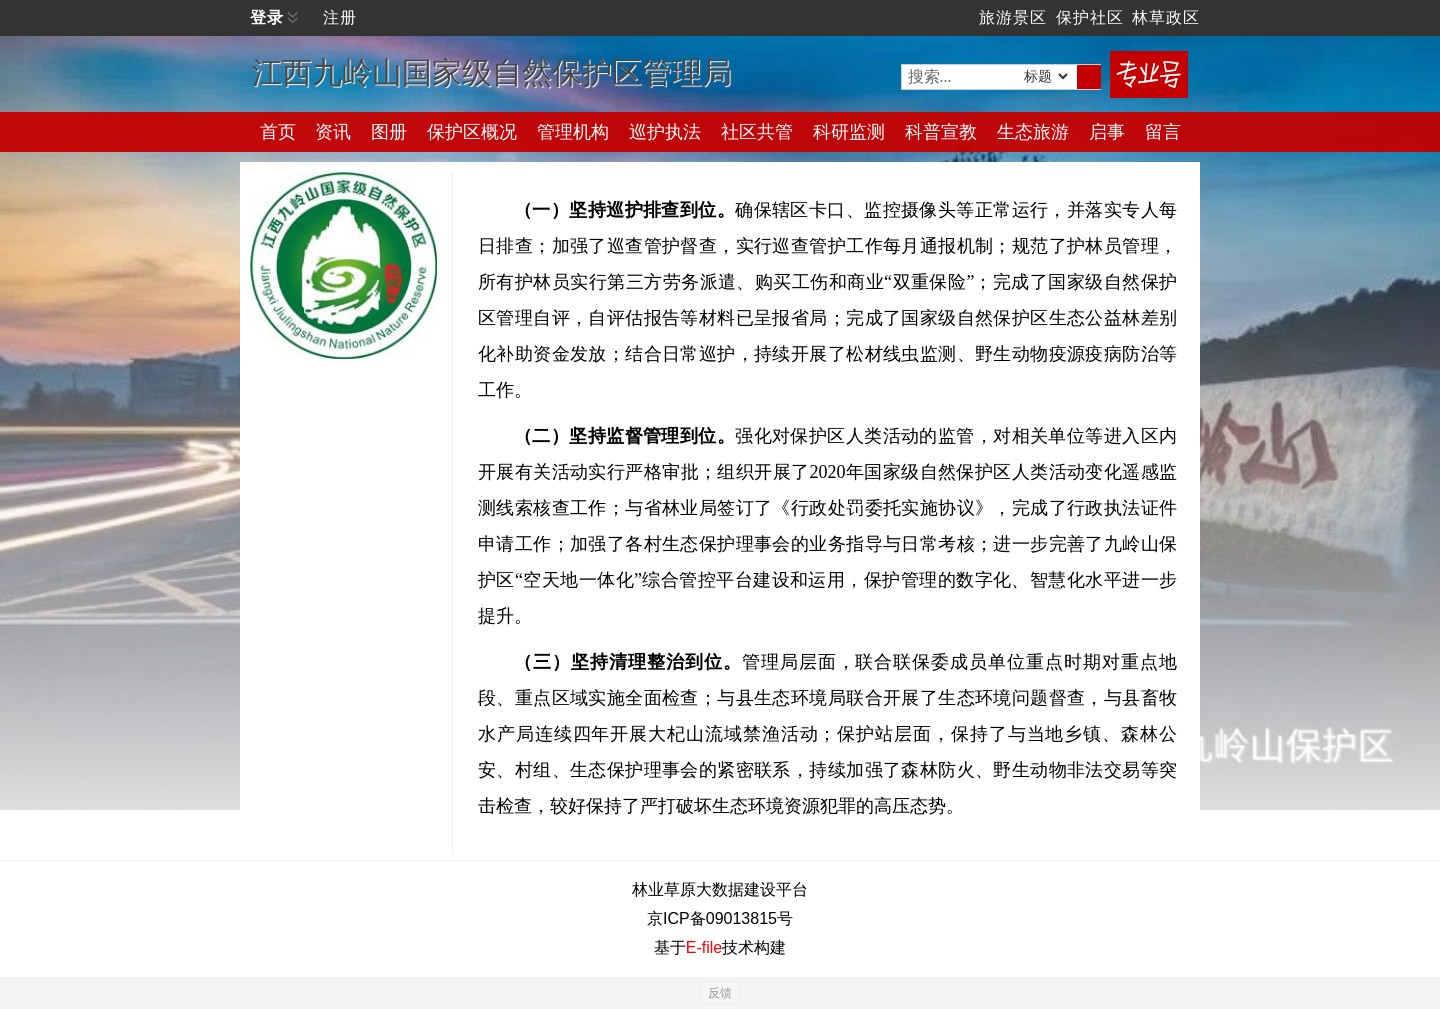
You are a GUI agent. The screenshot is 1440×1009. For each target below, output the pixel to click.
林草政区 (1166, 17)
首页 (278, 132)
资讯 (333, 132)
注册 (340, 17)
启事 (1107, 132)
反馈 (720, 993)
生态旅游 (1033, 132)
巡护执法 (665, 132)
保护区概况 (472, 132)
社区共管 (757, 132)
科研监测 (849, 132)
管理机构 (573, 132)
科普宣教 (941, 132)
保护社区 (1090, 17)
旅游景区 (1013, 17)
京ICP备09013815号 (720, 918)
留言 (1163, 132)
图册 (389, 132)
